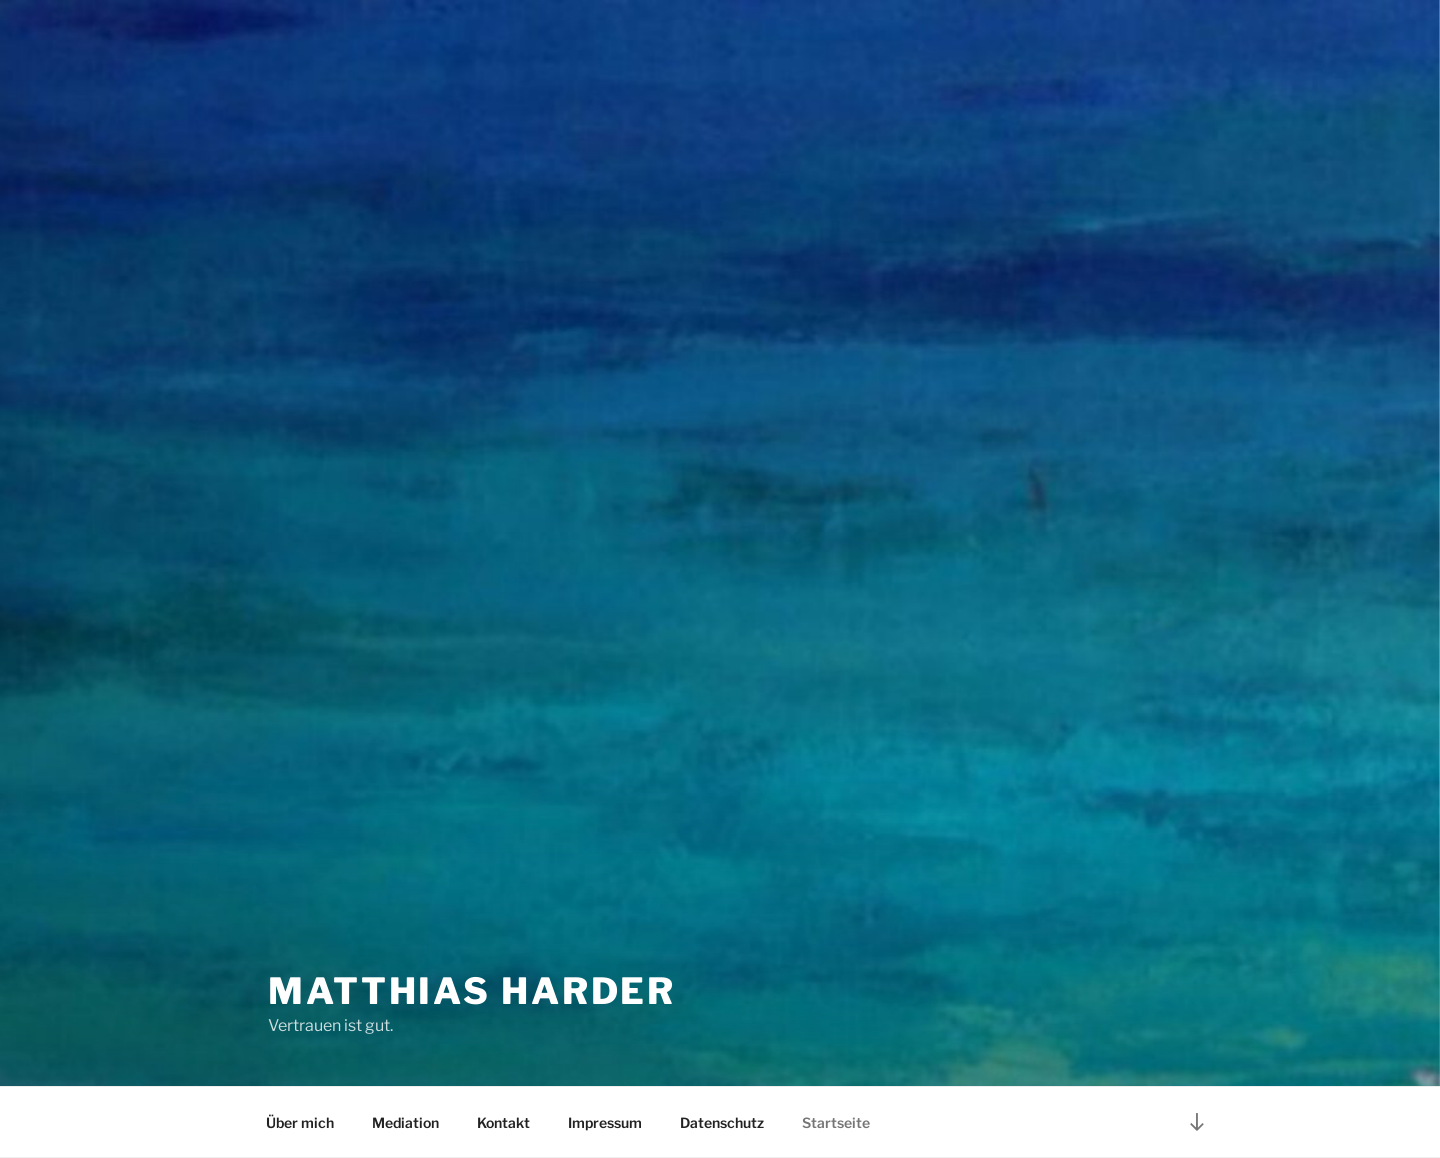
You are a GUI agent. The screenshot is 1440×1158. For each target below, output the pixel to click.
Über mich (300, 1122)
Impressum (605, 1122)
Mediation (405, 1122)
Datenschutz (722, 1122)
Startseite (836, 1122)
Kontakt (503, 1122)
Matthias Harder (472, 991)
